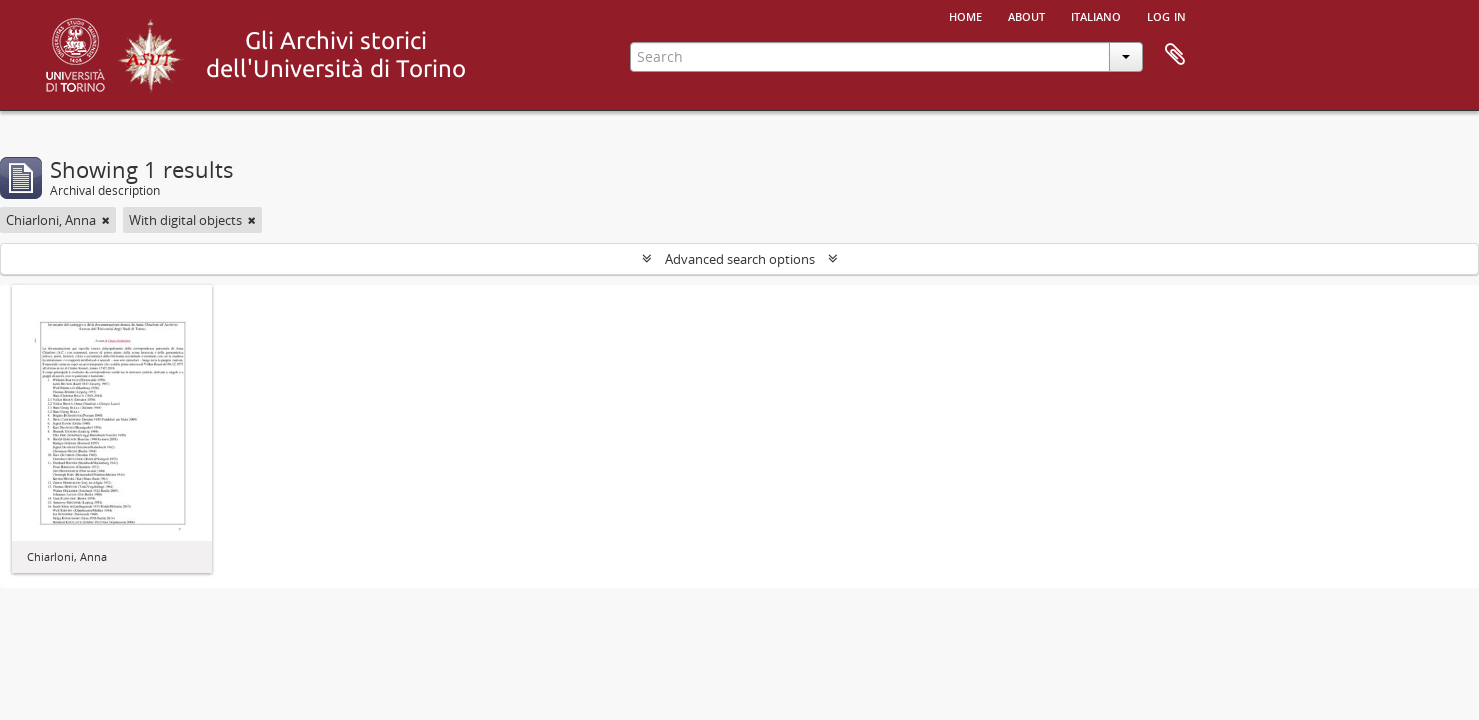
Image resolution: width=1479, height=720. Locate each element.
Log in (1166, 15)
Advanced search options (740, 259)
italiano (1096, 15)
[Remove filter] (106, 220)
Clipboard (1175, 55)
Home (965, 15)
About (1026, 15)
